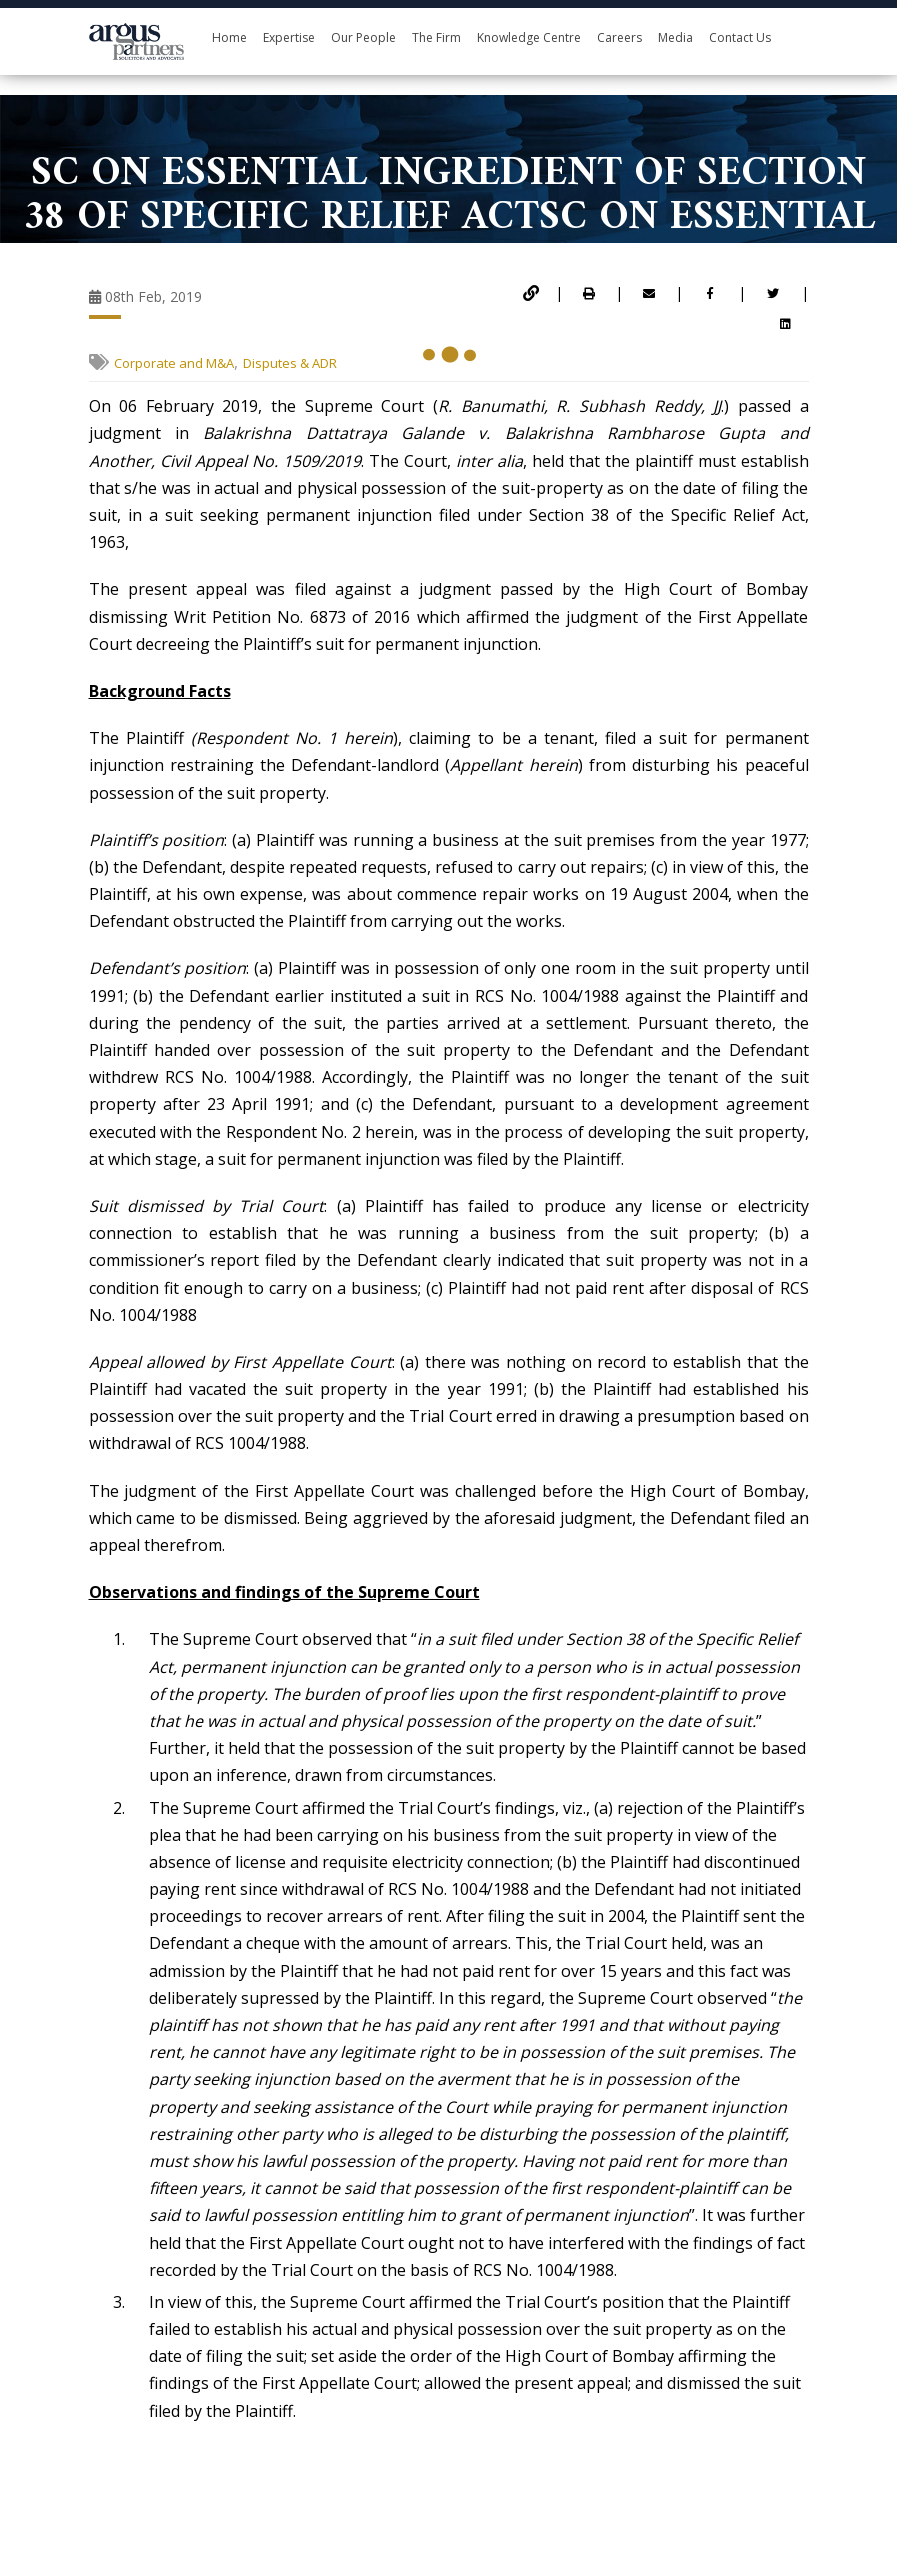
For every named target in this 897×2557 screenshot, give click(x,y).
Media (675, 37)
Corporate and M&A (174, 363)
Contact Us (740, 37)
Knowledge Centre (529, 37)
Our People (363, 37)
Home (229, 37)
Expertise (289, 37)
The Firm (436, 37)
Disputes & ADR (290, 363)
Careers (619, 37)
